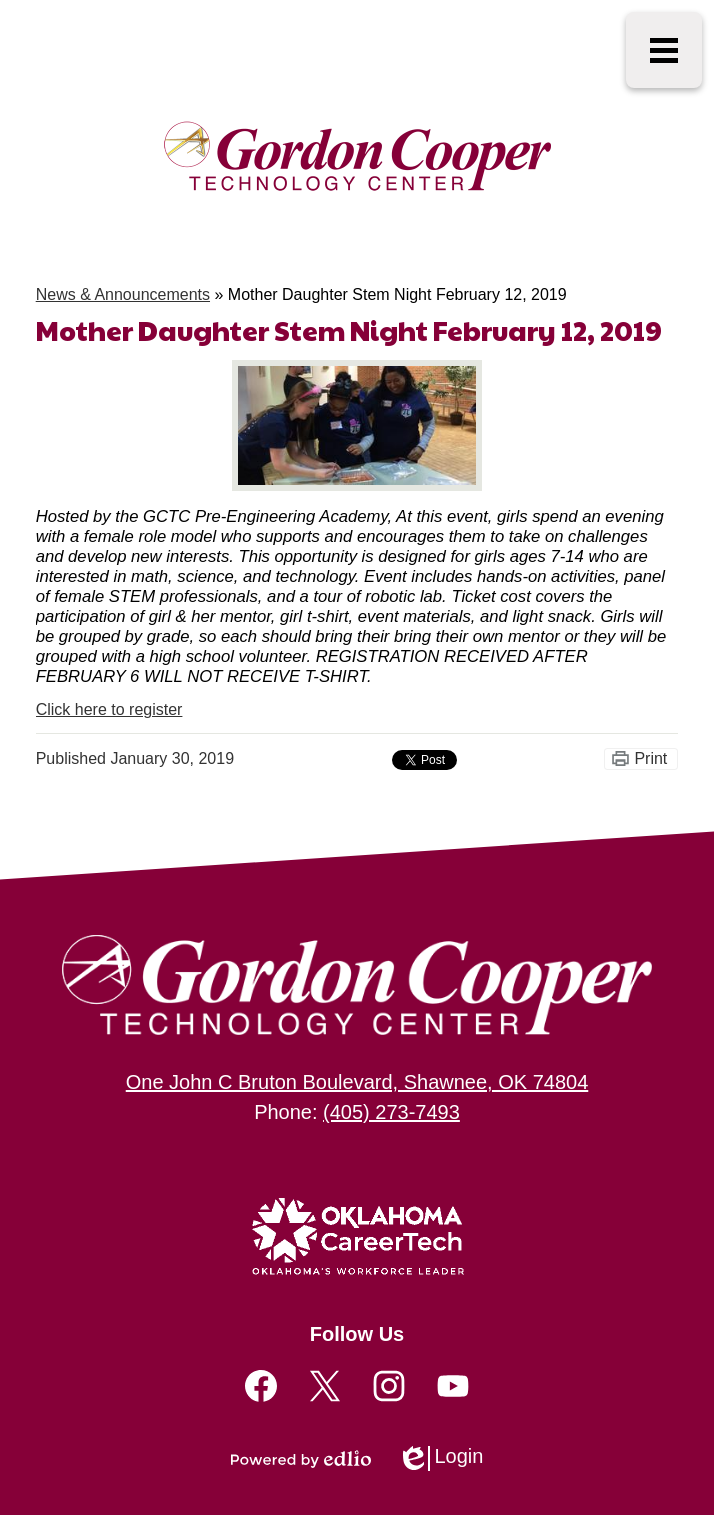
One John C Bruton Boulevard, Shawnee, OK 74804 (357, 1082)
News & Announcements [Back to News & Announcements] (123, 294)
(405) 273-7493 (391, 1112)
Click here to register (109, 709)
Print (650, 758)
